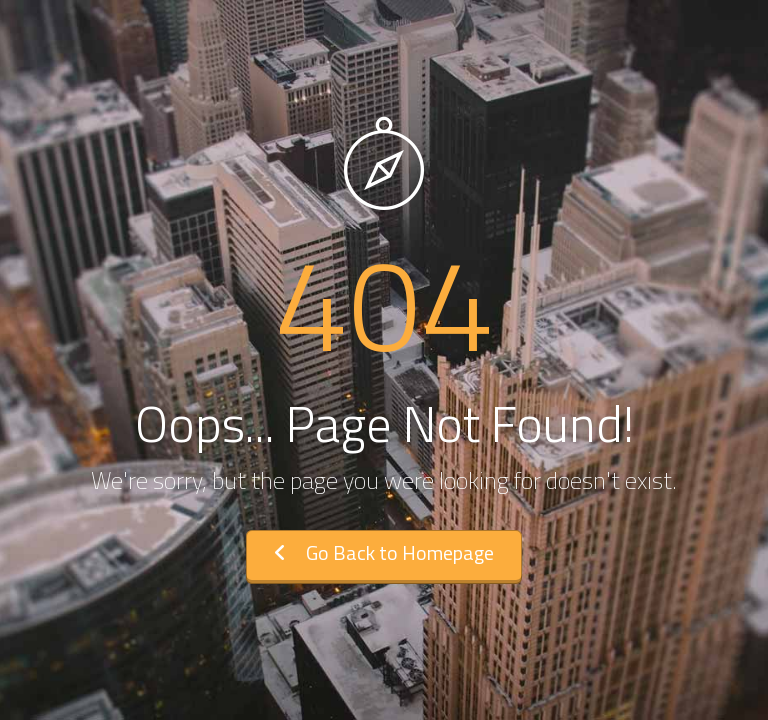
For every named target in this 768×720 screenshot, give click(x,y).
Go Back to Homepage (384, 552)
